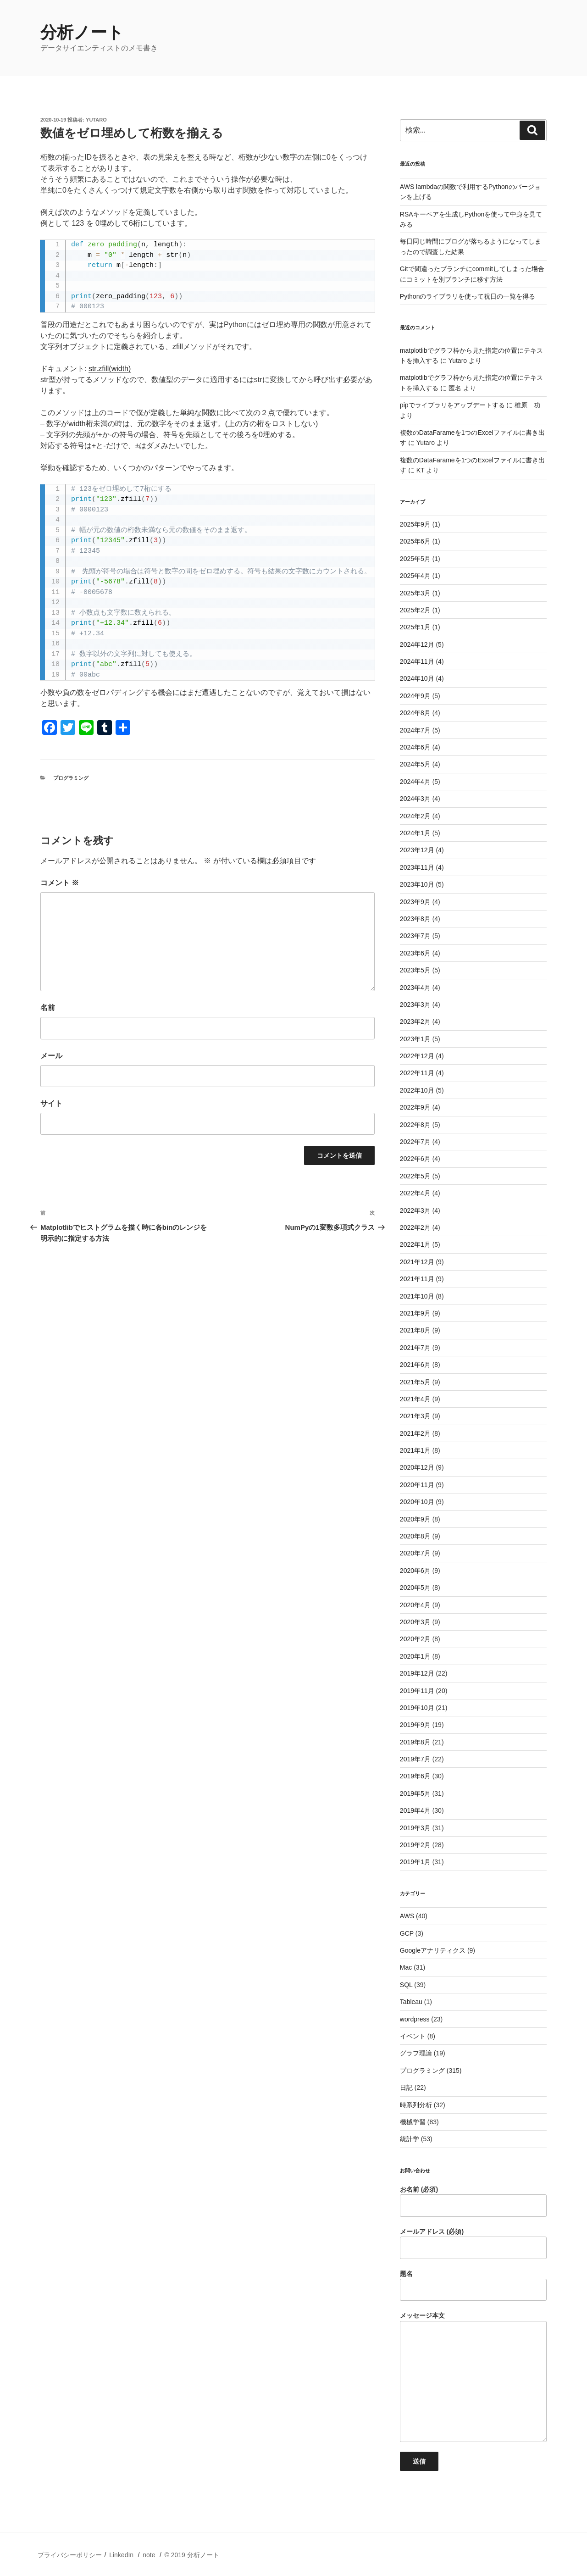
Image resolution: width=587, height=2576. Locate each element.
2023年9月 (415, 901)
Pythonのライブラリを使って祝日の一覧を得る (468, 296)
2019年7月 (415, 1759)
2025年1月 (415, 627)
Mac (406, 1967)
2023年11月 (417, 867)
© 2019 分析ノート (191, 2555)
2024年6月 (415, 747)
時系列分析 (416, 2105)
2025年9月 (415, 524)
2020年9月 (415, 1519)
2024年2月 (415, 816)
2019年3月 (415, 1828)
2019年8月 (415, 1742)
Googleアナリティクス (432, 1950)
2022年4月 (415, 1193)
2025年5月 (415, 558)
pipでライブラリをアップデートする (452, 405)
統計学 (409, 2139)
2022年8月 (415, 1124)
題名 (473, 2285)
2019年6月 (415, 1776)
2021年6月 (415, 1364)
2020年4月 (415, 1605)
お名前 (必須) (473, 2201)
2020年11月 (417, 1484)
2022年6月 (415, 1158)
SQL (406, 1984)
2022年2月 (415, 1227)
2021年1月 (415, 1450)
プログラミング (71, 778)
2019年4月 (415, 1810)
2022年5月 (415, 1176)
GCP (407, 1933)
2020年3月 (415, 1622)
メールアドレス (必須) (473, 2243)
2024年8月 (415, 712)
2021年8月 (415, 1330)
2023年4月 (415, 987)
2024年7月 (415, 730)
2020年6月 (415, 1570)
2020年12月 (417, 1467)
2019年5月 (415, 1793)
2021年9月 (415, 1313)
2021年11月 (417, 1278)
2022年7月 (415, 1141)
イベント (413, 2036)
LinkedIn (121, 2555)
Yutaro (96, 119)
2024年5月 (415, 764)
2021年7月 (415, 1347)
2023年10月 (417, 884)
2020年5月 (415, 1587)
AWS (407, 1916)
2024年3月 (415, 798)
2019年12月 (417, 1673)
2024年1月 (415, 833)
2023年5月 (415, 970)
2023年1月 (415, 1039)
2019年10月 (417, 1707)
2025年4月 (415, 575)
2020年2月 (415, 1639)
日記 (406, 2087)
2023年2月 (415, 1021)
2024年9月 (415, 696)
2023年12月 (417, 850)
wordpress (415, 2019)
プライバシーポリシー (70, 2555)
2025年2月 (415, 610)
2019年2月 (415, 1845)
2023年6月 (415, 953)
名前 (47, 1007)
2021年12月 (417, 1262)
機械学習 (413, 2122)
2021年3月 (415, 1416)
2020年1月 (415, 1656)
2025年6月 (415, 541)
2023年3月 (415, 1004)
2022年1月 (415, 1244)
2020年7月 (415, 1553)
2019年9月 (415, 1724)
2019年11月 (417, 1690)
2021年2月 (415, 1433)
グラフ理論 (416, 2053)
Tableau (411, 2001)
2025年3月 (415, 593)
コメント (59, 883)
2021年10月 (417, 1296)
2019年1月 (415, 1861)
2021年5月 (415, 1382)
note (149, 2555)
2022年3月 (415, 1210)
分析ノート (82, 32)
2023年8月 (415, 918)
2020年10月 (417, 1501)
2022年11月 (417, 1073)
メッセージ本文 (473, 2377)
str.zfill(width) (110, 368)
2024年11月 (417, 661)
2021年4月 (415, 1399)
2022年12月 (417, 1056)
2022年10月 (417, 1090)
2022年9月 (415, 1107)
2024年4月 (415, 781)
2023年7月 (415, 935)
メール (51, 1056)
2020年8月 (415, 1536)
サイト (51, 1103)
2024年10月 (417, 678)
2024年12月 (417, 644)
